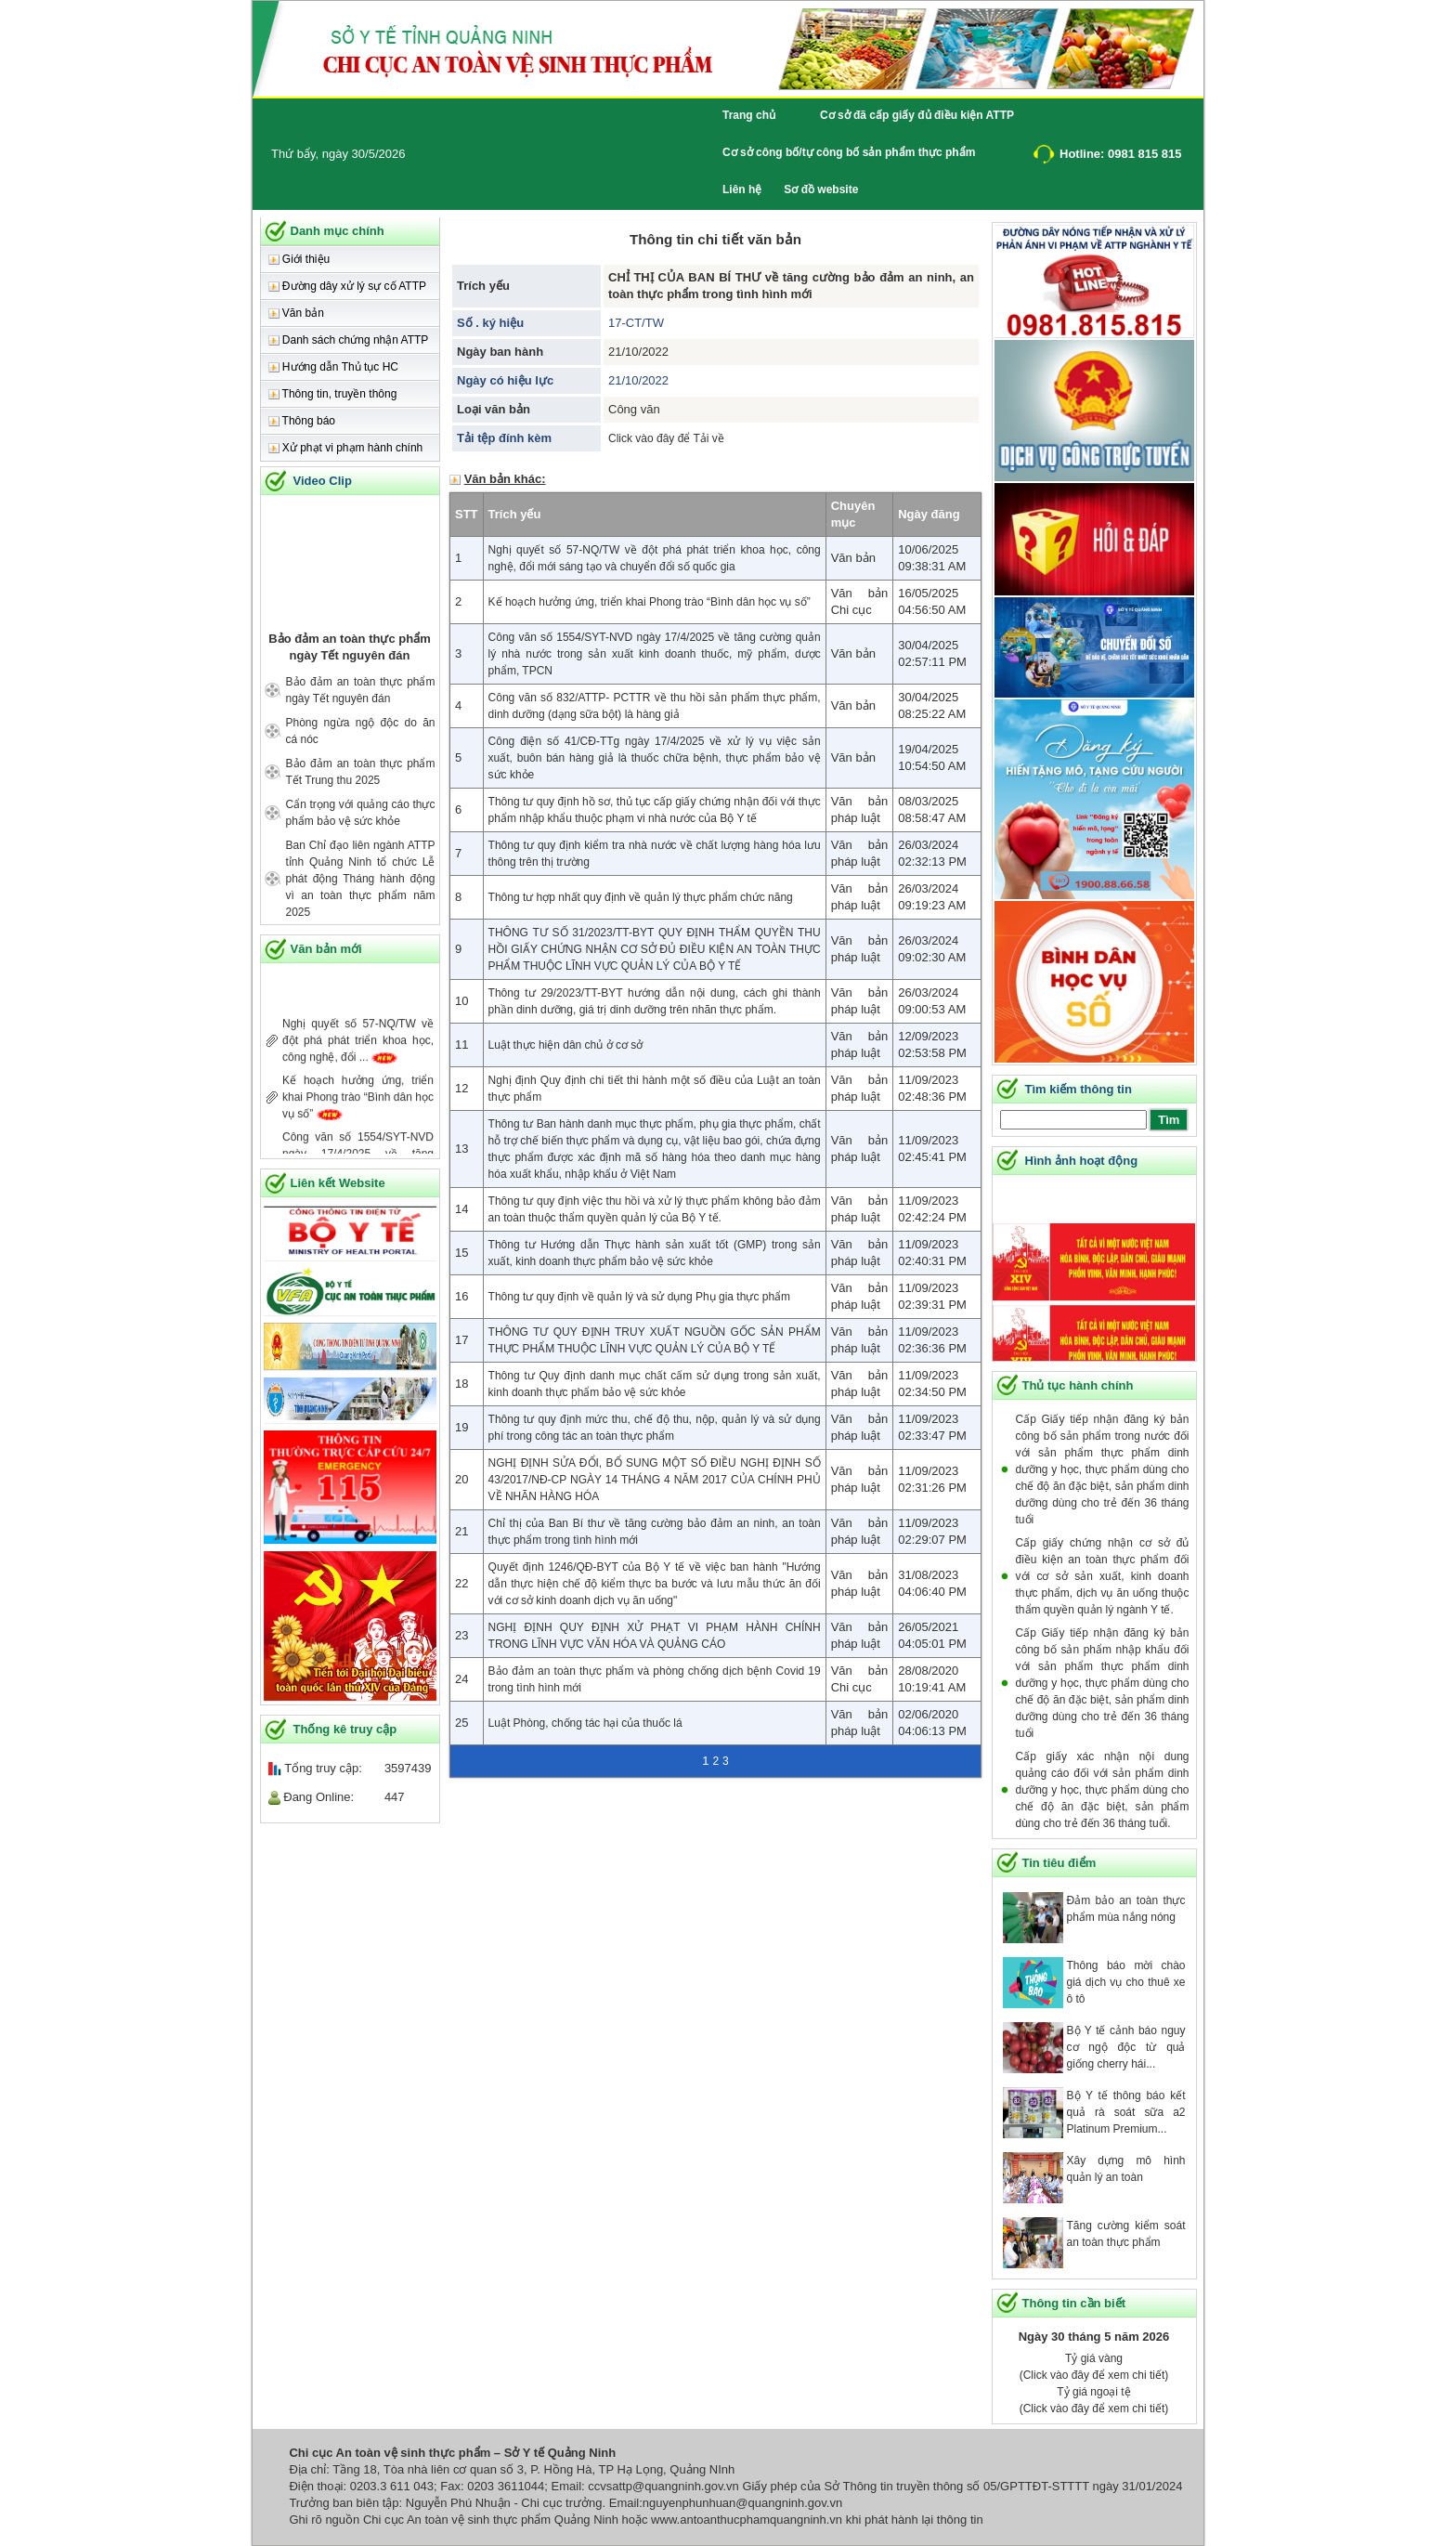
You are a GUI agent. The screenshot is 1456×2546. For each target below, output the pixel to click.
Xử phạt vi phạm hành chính (345, 447)
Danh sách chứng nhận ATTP (348, 339)
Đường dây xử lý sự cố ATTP (347, 286)
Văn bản (296, 313)
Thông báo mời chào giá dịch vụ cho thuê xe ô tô (1126, 1982)
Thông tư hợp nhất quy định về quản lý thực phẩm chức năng (640, 897)
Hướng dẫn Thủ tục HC (333, 366)
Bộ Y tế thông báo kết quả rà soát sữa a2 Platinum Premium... (1126, 2112)
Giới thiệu (299, 259)
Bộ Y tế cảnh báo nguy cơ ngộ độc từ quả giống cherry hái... (1126, 2047)
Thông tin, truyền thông (332, 393)
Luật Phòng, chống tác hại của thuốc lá (585, 1723)
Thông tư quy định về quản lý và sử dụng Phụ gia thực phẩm (639, 1296)
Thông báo (302, 420)
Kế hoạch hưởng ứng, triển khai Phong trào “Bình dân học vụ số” (358, 1109)
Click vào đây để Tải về (666, 438)
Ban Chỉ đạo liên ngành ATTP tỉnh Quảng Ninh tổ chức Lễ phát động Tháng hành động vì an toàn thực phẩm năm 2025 (361, 879)
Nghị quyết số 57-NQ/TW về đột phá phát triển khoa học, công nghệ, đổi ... (358, 1052)
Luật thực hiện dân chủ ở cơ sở (566, 1044)
